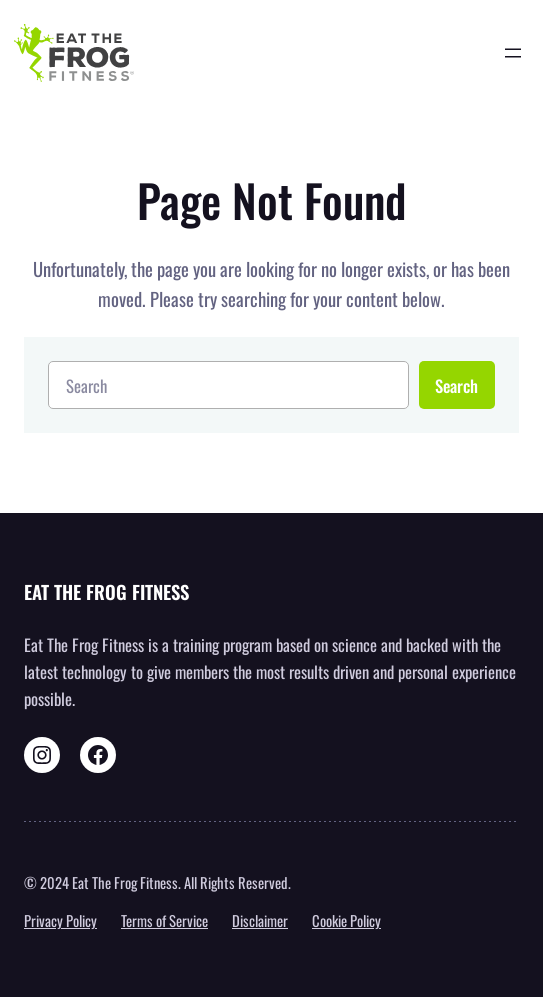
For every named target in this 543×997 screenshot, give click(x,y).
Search (456, 385)
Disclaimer (260, 920)
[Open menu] (513, 53)
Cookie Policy (346, 920)
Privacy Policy (60, 920)
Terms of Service (164, 920)
